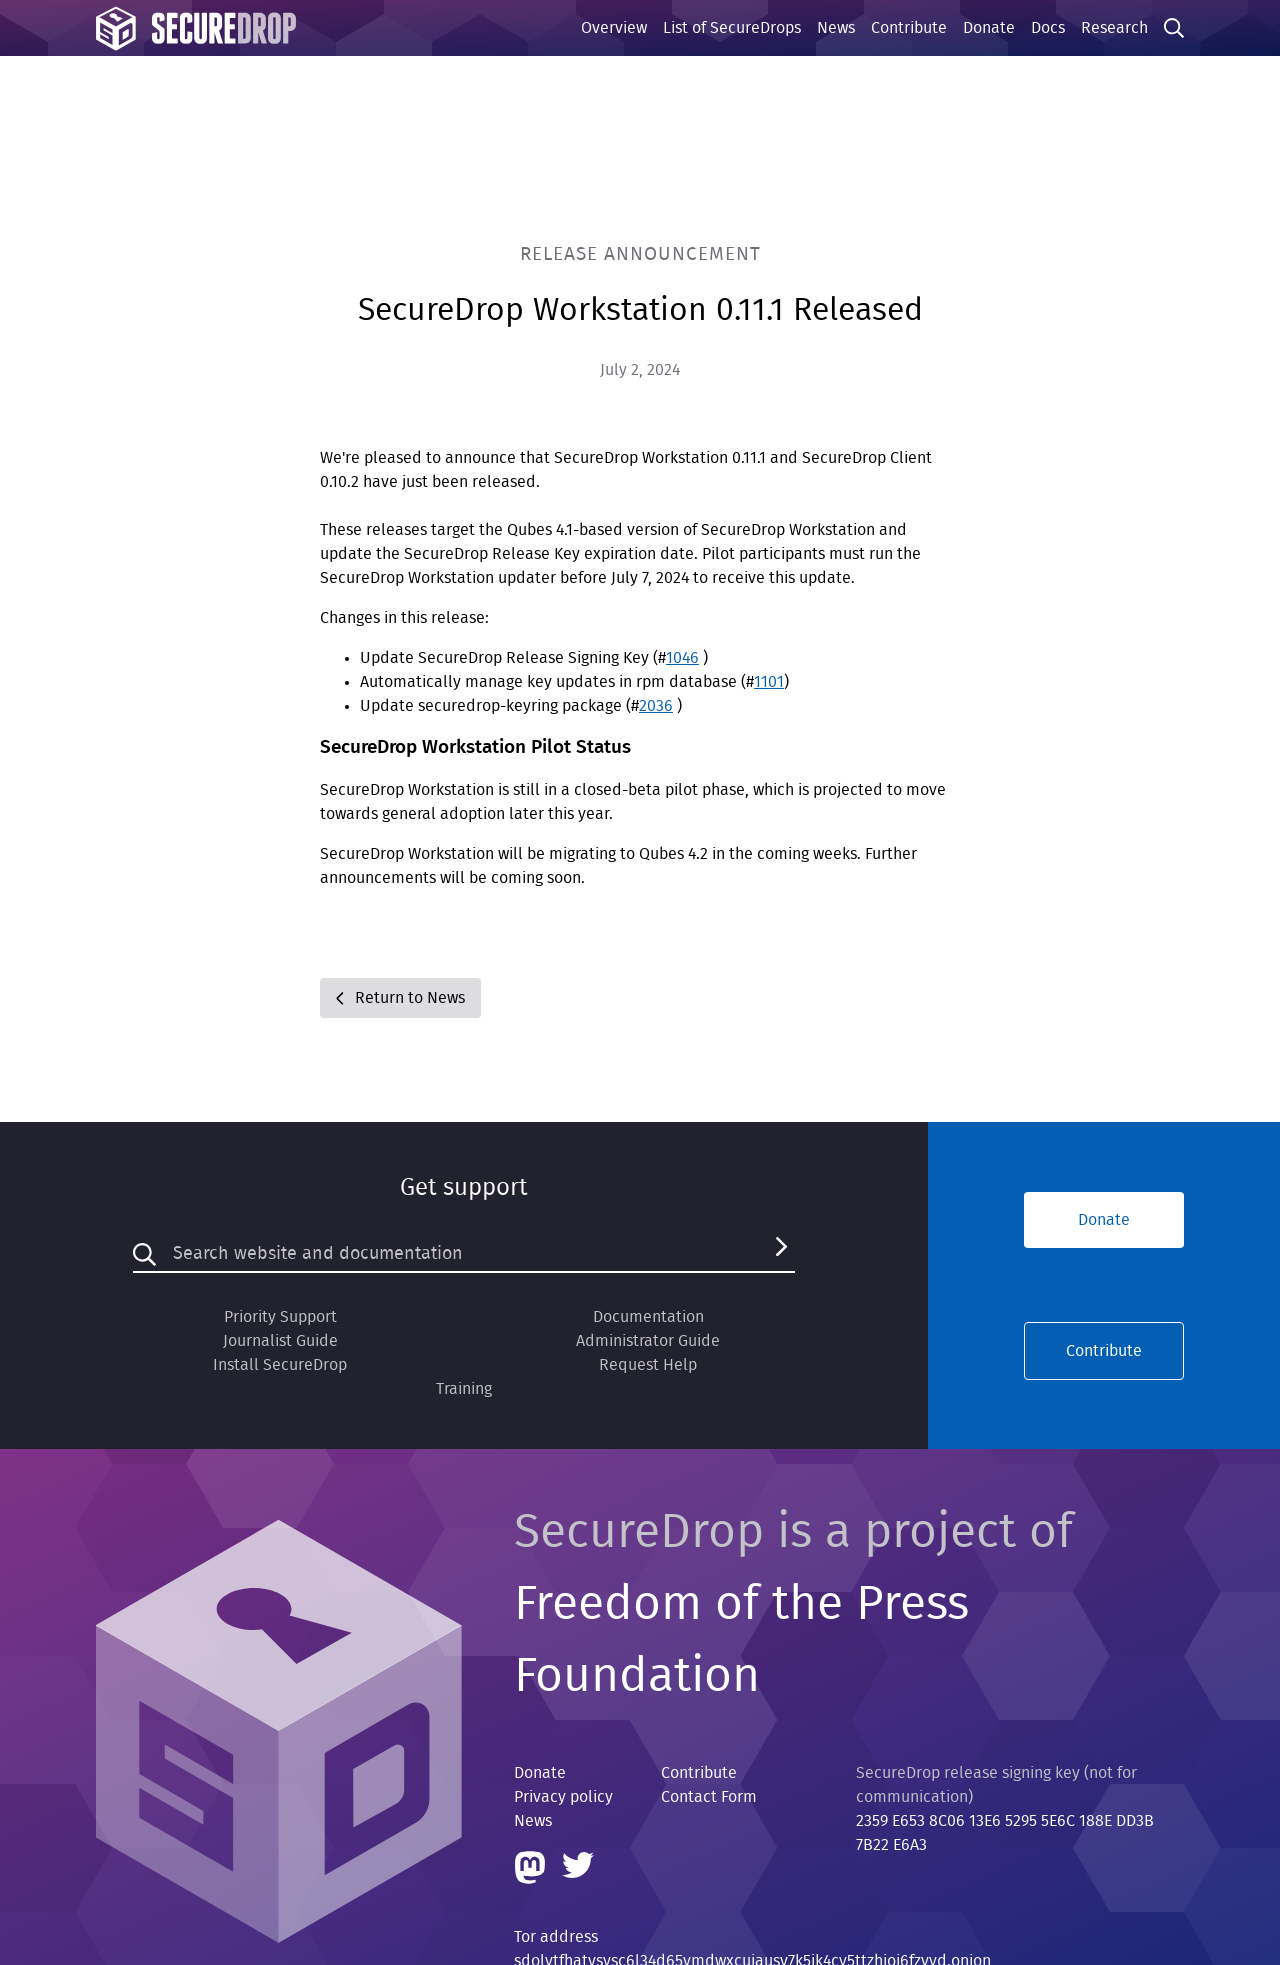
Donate (989, 28)
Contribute (909, 28)
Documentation (648, 1317)
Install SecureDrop (280, 1365)
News (836, 28)
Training (464, 1389)
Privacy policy (563, 1797)
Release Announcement (640, 254)
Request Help (648, 1365)
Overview (614, 28)
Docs (1048, 28)
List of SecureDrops (732, 28)
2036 (656, 706)
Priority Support (280, 1317)
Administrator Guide (648, 1341)
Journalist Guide (280, 1341)
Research (1114, 28)
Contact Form (709, 1797)
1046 (682, 658)
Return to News (400, 998)
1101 (769, 682)
